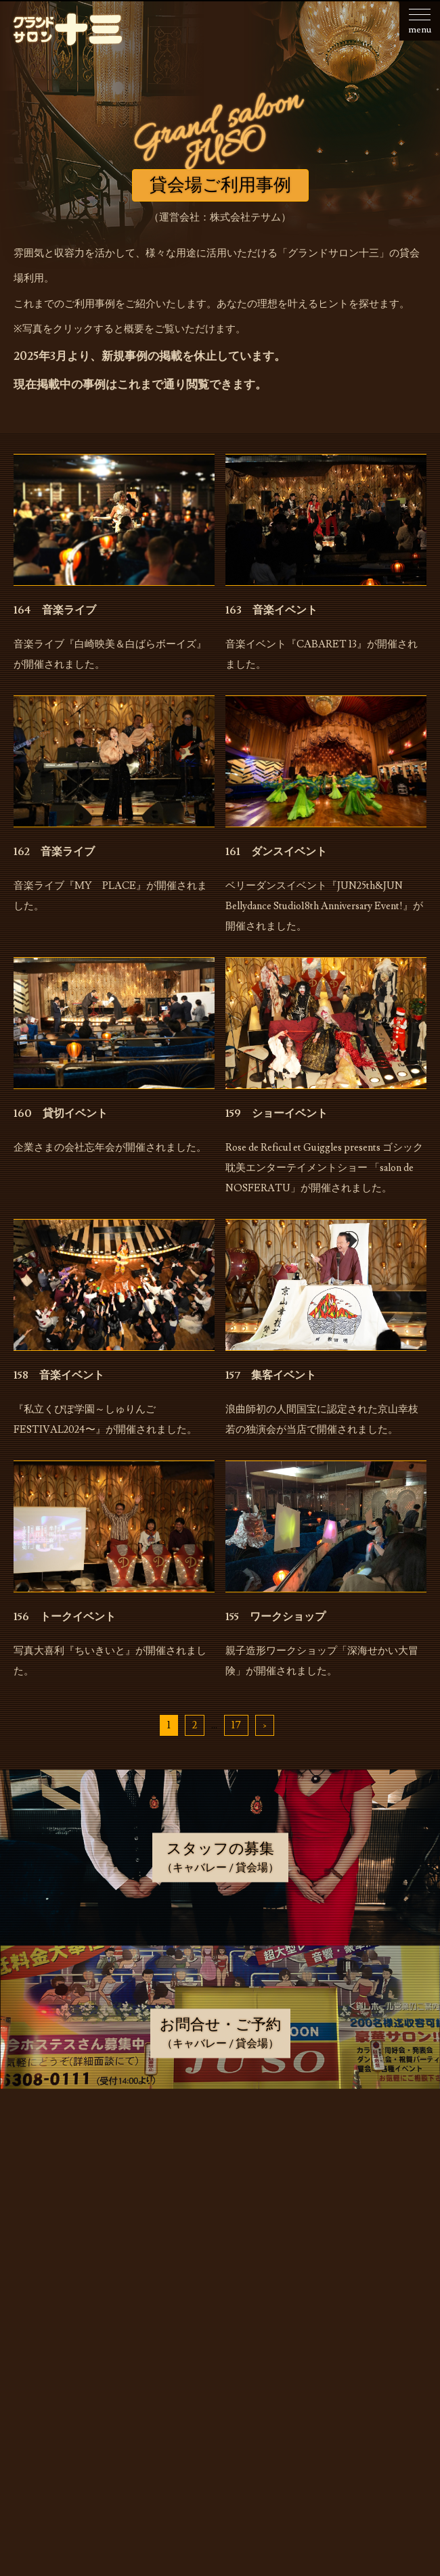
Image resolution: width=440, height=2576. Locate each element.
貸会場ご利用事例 (223, 2288)
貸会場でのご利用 (223, 2253)
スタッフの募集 (223, 2322)
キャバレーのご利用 (223, 2219)
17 (236, 1725)
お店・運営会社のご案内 (223, 2184)
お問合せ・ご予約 (223, 2357)
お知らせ (223, 2150)
